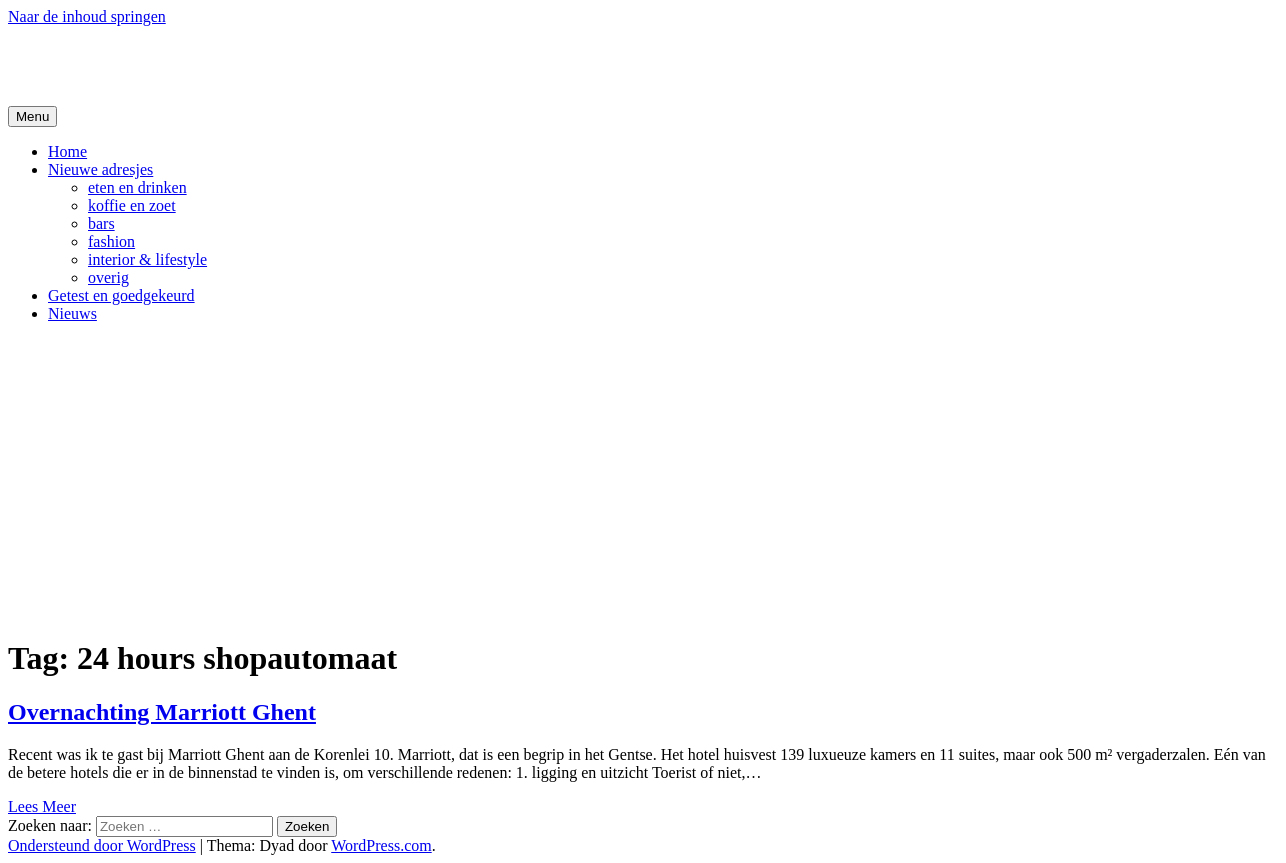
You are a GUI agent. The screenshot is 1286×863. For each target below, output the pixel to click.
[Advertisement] (643, 479)
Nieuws (72, 313)
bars (101, 223)
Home (67, 151)
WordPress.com (381, 845)
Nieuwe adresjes (100, 169)
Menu (32, 116)
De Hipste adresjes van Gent (201, 65)
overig (108, 277)
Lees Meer (42, 806)
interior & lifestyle (147, 259)
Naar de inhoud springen (87, 16)
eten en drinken (137, 187)
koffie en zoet (132, 205)
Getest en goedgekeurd (121, 295)
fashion (111, 241)
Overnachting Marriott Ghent (162, 712)
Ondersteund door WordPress (102, 845)
